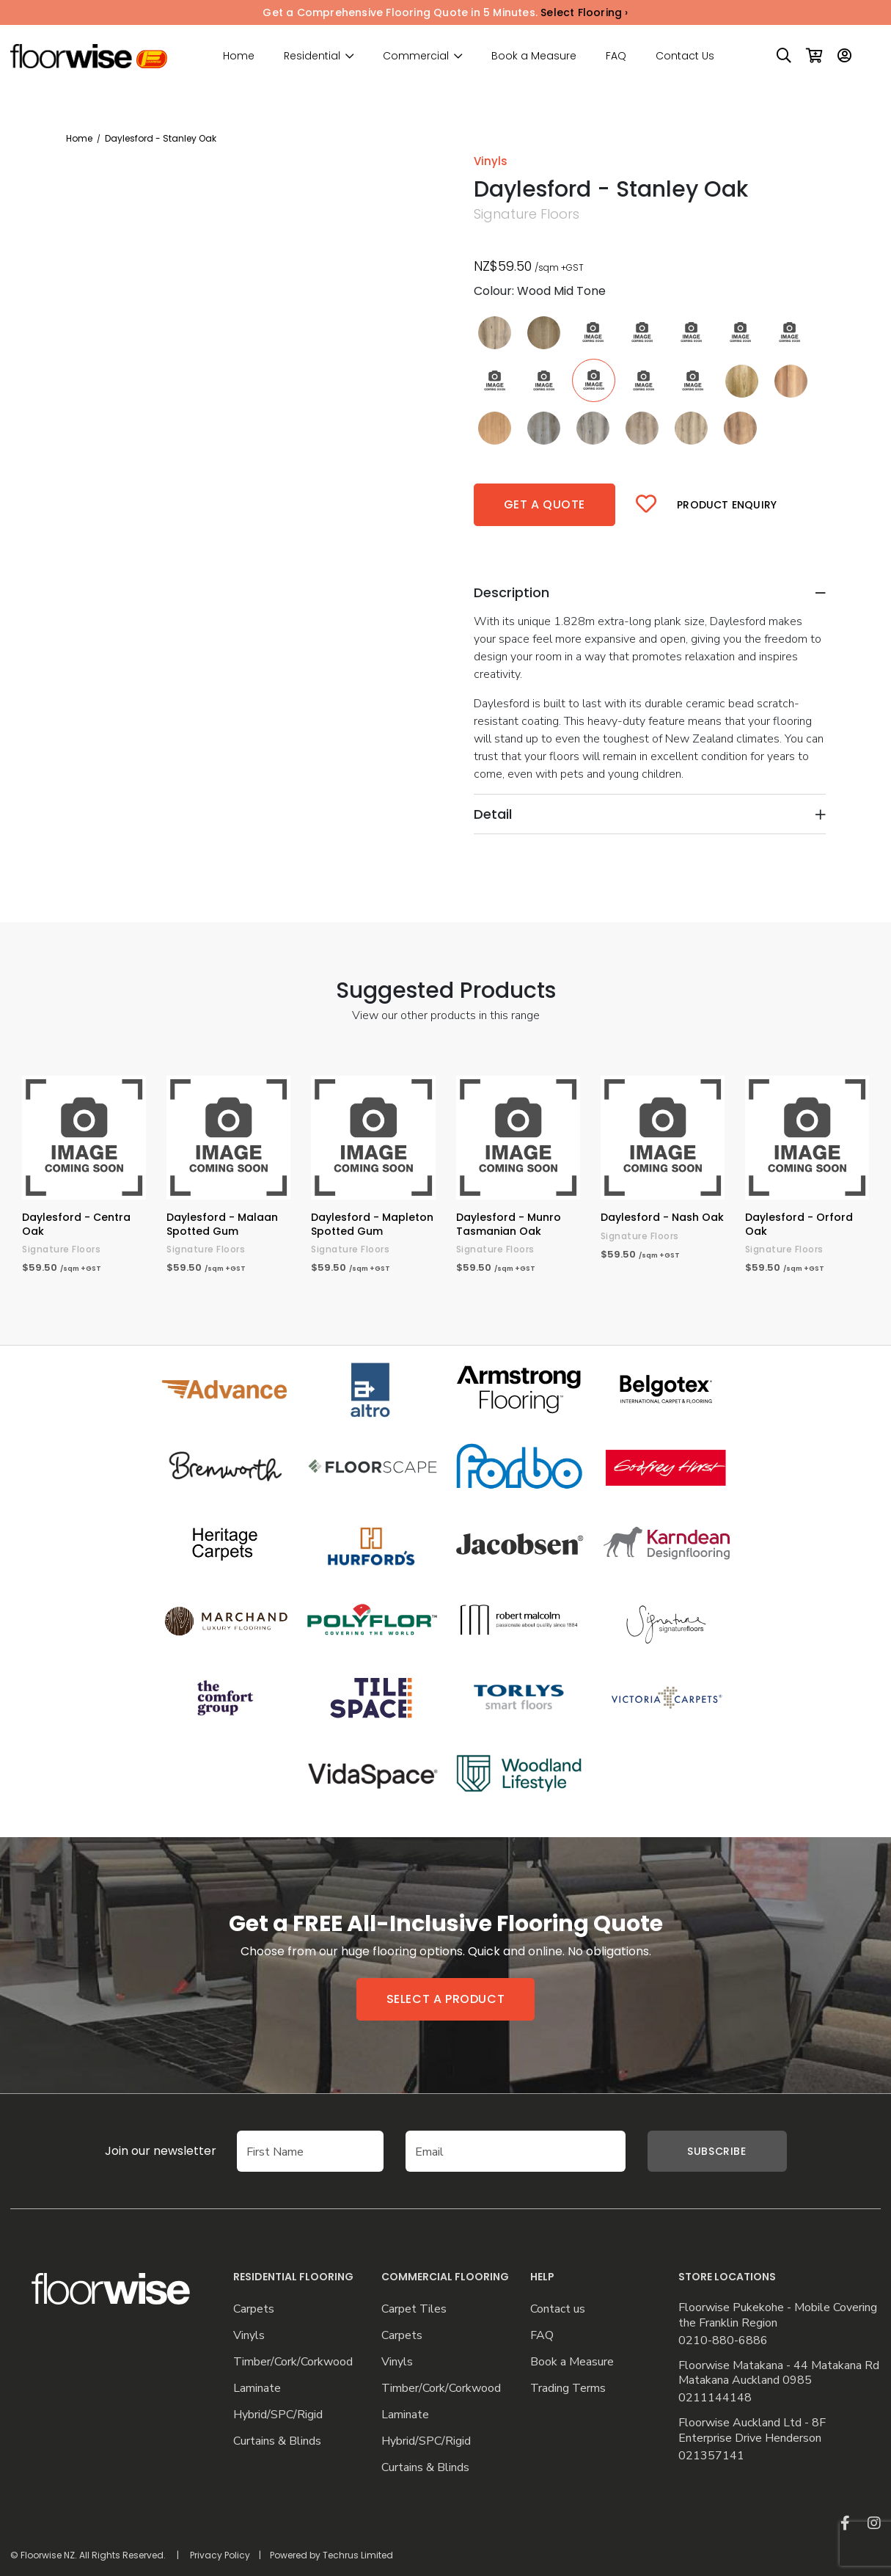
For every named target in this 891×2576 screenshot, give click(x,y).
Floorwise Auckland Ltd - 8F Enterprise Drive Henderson (752, 2430)
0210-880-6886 (723, 2341)
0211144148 (715, 2398)
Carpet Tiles (414, 2309)
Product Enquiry (727, 504)
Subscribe (716, 2151)
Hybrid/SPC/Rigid (278, 2415)
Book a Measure (533, 56)
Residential (312, 56)
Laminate (257, 2388)
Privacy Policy (220, 2555)
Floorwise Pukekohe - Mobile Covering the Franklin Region (777, 2315)
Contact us (557, 2309)
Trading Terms (568, 2388)
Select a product (445, 1999)
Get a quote (545, 504)
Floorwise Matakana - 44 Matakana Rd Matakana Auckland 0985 (778, 2373)
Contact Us (685, 56)
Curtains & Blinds (277, 2441)
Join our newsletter (138, 2150)
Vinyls (249, 2335)
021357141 (711, 2456)
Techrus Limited (358, 2555)
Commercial (416, 56)
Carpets (253, 2309)
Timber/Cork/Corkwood (293, 2362)
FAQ (616, 56)
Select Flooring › (584, 12)
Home (238, 56)
